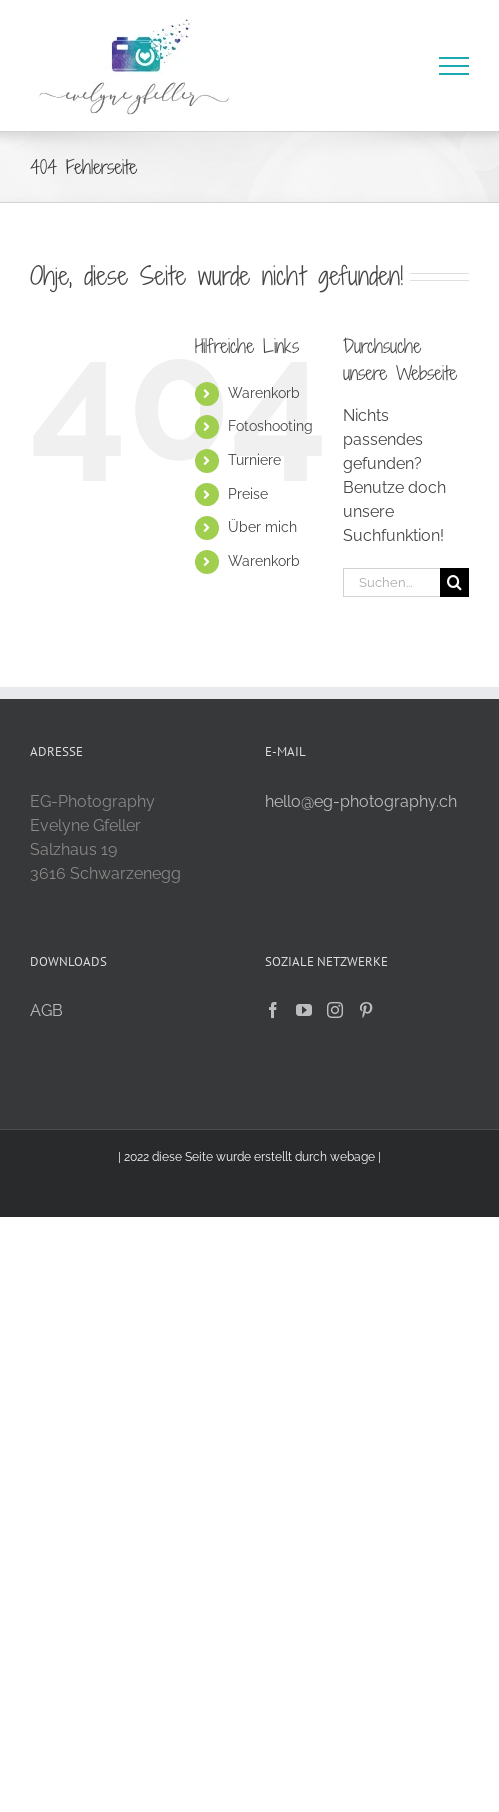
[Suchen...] (391, 582)
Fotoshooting (270, 426)
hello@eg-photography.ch (361, 801)
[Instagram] (335, 1010)
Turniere (254, 460)
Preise (248, 494)
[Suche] (454, 582)
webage (352, 1157)
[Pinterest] (366, 1010)
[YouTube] (304, 1010)
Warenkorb (264, 393)
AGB (46, 1010)
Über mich (262, 527)
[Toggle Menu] (454, 66)
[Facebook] (273, 1010)
